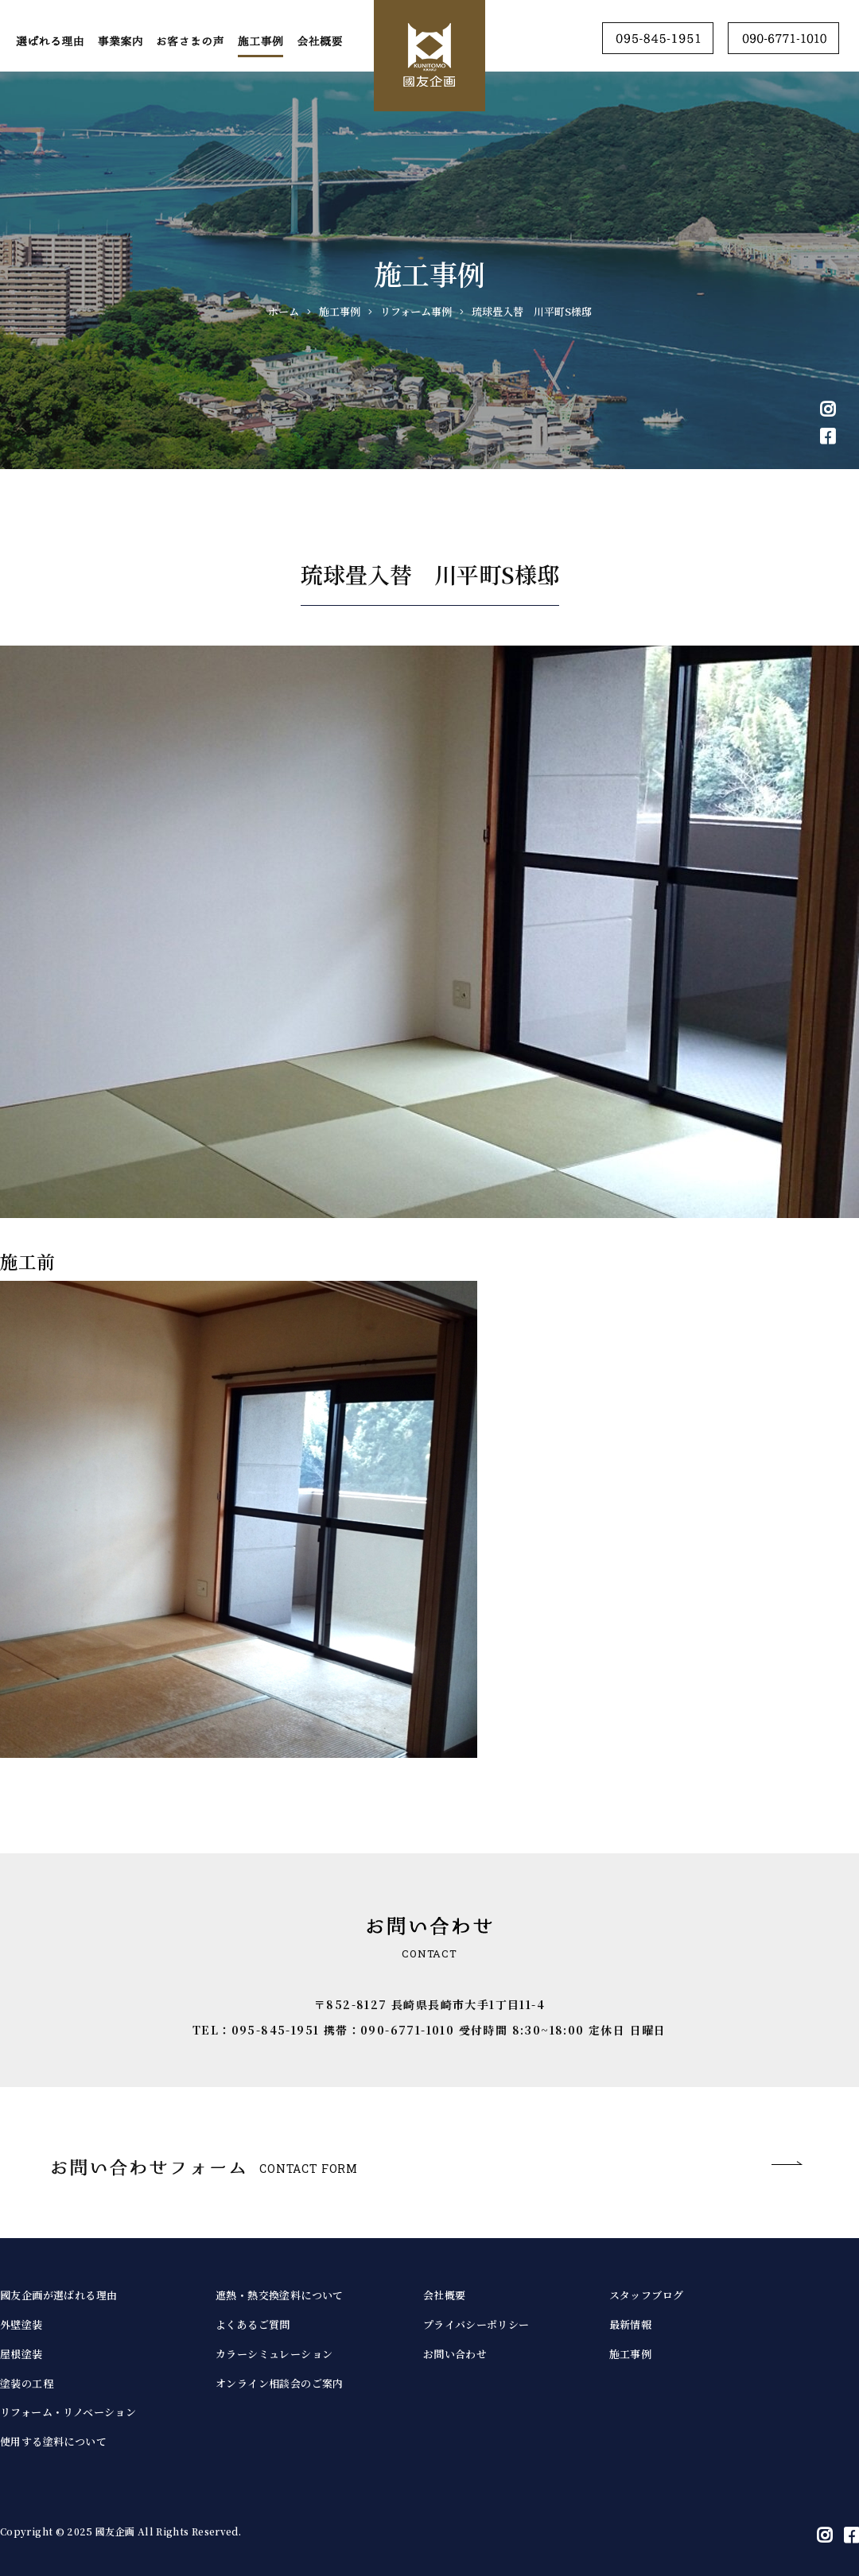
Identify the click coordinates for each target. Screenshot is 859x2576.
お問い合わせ (455, 2353)
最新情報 (630, 2324)
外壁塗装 (21, 2324)
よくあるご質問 (253, 2324)
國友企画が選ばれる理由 (58, 2294)
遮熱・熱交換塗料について (280, 2294)
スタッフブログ (646, 2294)
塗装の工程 (26, 2383)
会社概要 (444, 2294)
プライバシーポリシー (476, 2324)
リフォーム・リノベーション (68, 2411)
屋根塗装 (21, 2353)
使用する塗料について (53, 2441)
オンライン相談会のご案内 (280, 2383)
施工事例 (630, 2353)
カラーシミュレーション (274, 2353)
